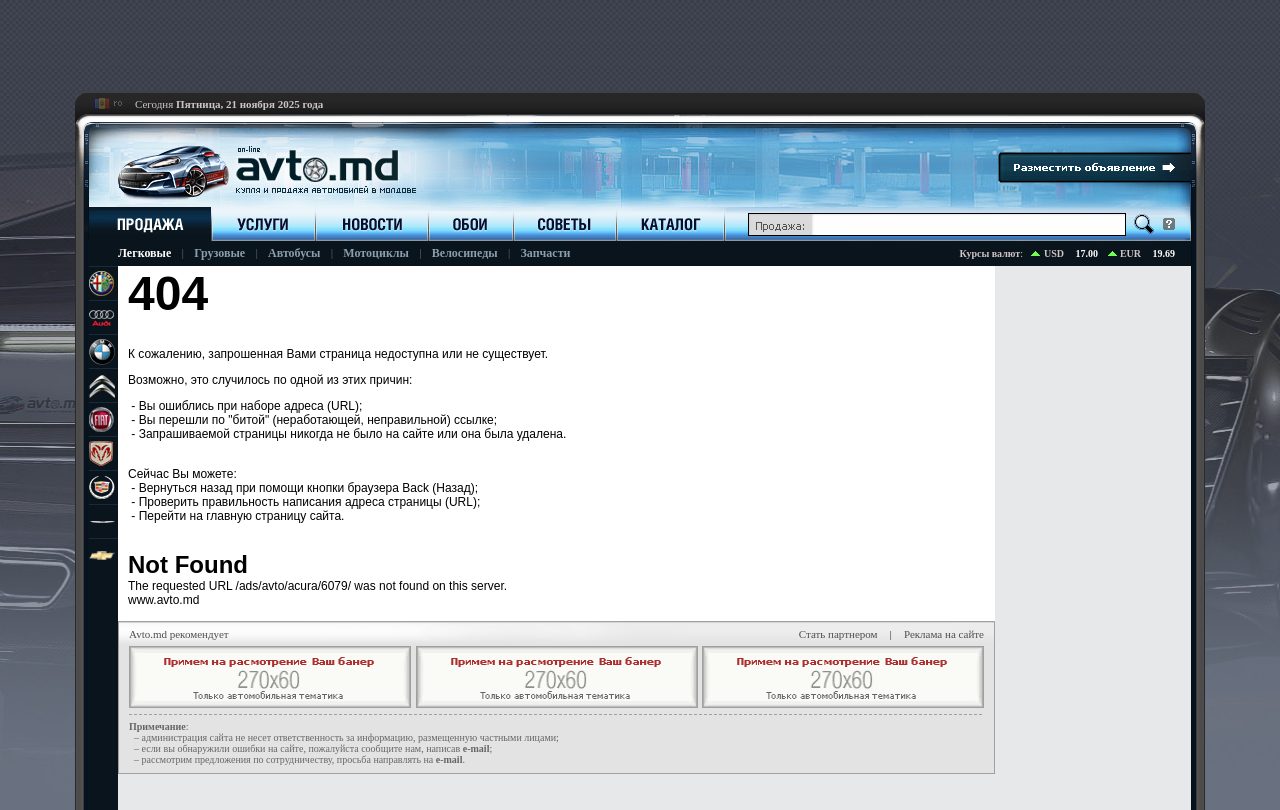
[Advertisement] (640, 45)
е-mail (476, 748)
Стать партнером (838, 634)
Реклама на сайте (944, 634)
